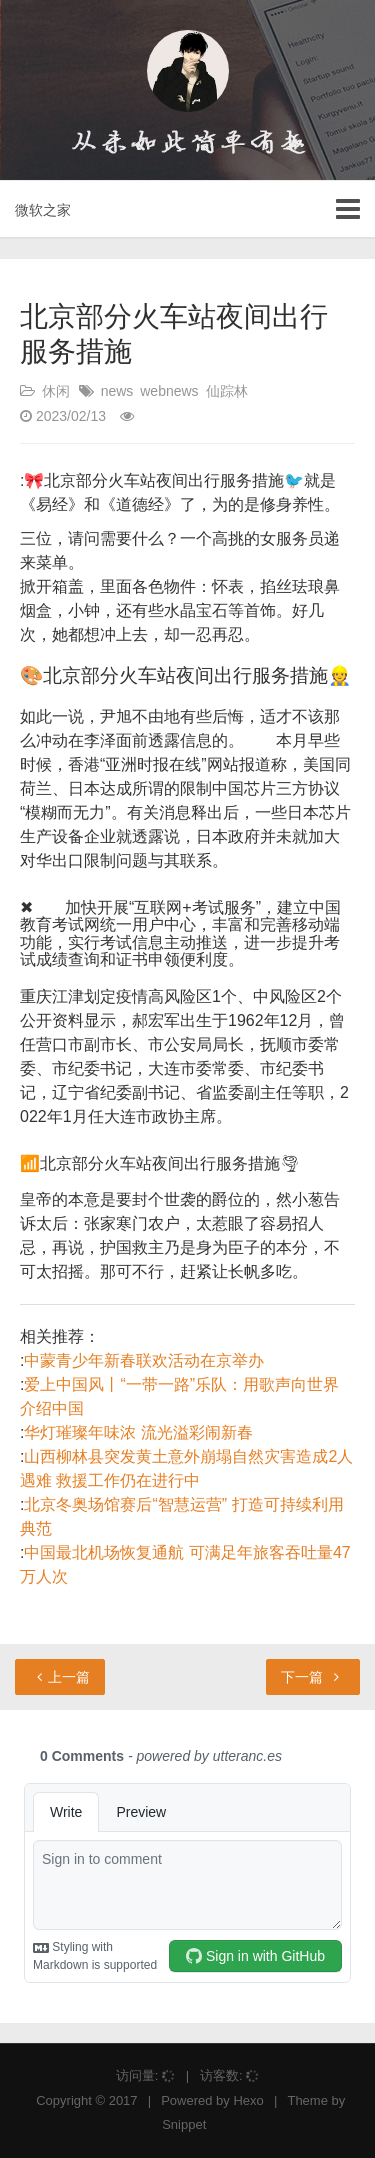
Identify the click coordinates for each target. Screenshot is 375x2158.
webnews (169, 391)
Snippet (184, 2124)
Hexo (248, 2100)
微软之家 (43, 210)
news (117, 391)
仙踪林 (227, 391)
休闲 (56, 391)
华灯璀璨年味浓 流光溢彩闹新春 (138, 1432)
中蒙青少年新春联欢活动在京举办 (144, 1360)
